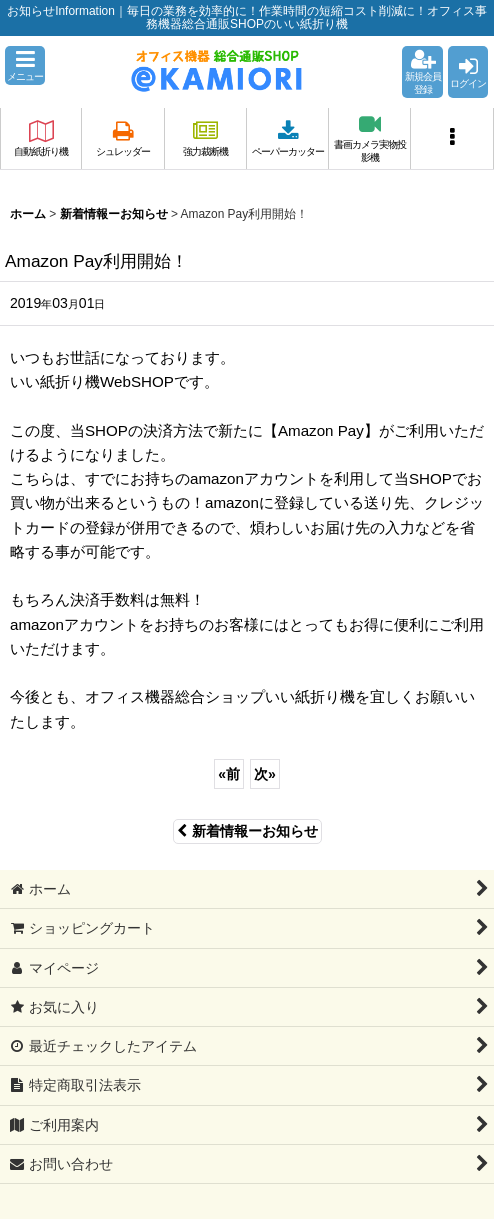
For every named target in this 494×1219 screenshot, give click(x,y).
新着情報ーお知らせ (247, 831)
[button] (25, 65)
